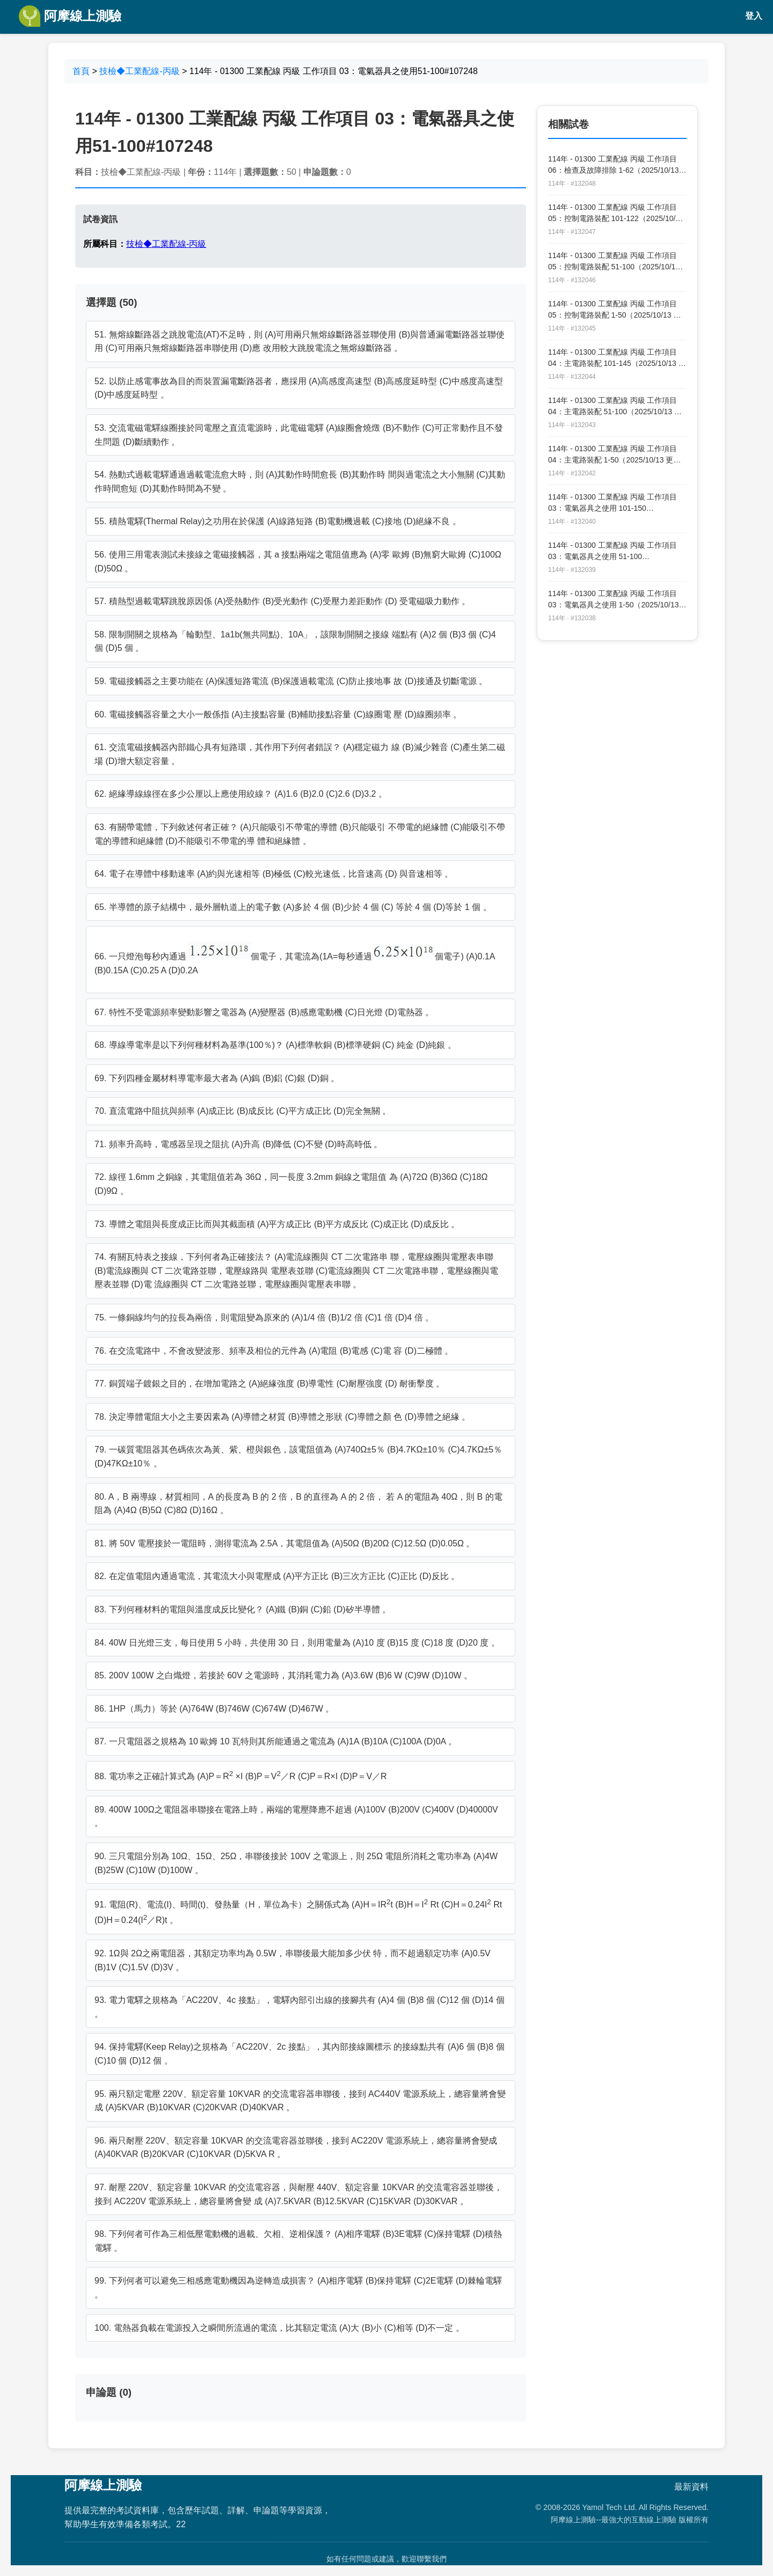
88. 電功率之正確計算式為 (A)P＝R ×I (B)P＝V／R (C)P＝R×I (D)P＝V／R (240, 1775)
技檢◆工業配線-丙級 (139, 71)
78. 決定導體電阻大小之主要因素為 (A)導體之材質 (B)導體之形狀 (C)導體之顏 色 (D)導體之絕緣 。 (282, 1416)
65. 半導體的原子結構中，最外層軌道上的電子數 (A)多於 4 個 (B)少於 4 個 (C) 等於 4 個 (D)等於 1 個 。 (293, 907)
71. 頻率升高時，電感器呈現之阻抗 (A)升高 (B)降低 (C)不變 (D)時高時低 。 (238, 1144)
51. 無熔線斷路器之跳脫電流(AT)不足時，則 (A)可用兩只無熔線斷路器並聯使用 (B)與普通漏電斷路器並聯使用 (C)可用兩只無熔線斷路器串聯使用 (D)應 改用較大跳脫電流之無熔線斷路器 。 (299, 341)
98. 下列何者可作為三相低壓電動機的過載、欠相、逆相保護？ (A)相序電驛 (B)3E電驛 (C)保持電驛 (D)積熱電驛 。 (298, 2240)
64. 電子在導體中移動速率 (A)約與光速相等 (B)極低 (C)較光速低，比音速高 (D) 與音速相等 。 (273, 873)
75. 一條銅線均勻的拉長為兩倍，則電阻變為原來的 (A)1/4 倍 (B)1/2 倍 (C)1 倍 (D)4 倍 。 (264, 1317)
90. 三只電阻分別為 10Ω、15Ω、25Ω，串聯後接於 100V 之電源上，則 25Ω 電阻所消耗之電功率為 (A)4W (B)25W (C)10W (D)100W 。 (296, 1863)
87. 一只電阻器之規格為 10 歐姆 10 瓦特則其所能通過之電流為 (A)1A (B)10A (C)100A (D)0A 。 (275, 1741)
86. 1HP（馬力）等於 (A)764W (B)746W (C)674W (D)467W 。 (214, 1708)
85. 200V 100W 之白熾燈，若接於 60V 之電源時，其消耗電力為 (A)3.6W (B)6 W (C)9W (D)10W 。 (283, 1675)
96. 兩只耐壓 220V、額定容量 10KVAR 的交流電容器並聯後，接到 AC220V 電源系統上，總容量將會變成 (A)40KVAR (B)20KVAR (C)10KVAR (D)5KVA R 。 (295, 2147)
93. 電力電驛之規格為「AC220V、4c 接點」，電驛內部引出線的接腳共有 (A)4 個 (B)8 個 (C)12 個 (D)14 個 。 (299, 2007)
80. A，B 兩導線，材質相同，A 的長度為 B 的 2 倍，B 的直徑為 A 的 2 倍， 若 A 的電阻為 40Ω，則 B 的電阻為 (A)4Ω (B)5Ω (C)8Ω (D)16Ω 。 (298, 1503)
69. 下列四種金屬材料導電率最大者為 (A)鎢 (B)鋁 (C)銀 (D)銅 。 (216, 1078)
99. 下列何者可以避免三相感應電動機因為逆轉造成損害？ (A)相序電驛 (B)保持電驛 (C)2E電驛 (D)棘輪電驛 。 (298, 2287)
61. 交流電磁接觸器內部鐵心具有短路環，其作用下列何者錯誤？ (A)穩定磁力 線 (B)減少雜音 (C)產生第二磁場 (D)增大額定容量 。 (299, 754)
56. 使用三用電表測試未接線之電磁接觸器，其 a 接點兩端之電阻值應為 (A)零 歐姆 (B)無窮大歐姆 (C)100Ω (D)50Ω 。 (297, 561)
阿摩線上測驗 (70, 16)
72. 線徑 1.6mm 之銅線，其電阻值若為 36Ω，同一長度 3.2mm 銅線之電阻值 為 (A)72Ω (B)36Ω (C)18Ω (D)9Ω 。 (290, 1183)
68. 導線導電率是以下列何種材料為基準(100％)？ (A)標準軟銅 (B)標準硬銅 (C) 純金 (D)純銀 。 (275, 1045)
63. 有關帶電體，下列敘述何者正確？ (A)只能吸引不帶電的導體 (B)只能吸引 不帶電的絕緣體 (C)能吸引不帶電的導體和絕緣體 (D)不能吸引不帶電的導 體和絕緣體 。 (299, 834)
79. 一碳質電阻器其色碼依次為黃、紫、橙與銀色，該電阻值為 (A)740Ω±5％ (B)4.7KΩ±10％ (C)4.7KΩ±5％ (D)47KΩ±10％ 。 (298, 1456)
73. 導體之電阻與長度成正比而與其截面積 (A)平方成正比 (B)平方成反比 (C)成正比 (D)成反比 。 (277, 1224)
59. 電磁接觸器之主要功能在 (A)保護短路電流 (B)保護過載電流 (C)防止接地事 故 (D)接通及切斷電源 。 (290, 681)
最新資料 (691, 2486)
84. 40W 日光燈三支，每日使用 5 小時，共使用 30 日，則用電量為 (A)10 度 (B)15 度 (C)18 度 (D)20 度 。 (297, 1642)
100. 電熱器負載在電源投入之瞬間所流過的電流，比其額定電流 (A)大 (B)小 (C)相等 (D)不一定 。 (279, 2327)
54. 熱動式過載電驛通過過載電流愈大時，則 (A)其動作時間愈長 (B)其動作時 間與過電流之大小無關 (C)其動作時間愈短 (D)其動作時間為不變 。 (299, 481)
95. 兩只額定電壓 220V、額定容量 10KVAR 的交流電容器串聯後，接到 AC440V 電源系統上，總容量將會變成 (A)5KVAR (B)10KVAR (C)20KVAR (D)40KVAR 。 (300, 2100)
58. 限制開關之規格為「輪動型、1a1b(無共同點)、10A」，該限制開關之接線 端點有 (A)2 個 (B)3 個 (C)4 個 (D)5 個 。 (295, 641)
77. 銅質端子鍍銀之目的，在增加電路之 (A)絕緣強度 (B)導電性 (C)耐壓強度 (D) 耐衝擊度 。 (269, 1383)
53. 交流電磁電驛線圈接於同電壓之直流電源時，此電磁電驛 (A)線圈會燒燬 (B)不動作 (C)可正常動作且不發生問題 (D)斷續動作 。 (298, 434)
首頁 (81, 71)
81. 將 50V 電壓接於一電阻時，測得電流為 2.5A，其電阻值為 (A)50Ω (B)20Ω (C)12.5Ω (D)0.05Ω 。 (284, 1543)
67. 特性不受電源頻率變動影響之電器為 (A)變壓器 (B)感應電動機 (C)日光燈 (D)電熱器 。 (264, 1012)
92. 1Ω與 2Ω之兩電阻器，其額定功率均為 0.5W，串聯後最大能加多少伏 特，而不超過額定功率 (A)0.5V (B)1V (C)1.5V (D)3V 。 (292, 1960)
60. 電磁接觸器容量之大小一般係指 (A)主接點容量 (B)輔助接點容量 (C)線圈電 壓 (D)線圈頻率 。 (278, 714)
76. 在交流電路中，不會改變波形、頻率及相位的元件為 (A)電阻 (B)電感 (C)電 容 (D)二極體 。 (273, 1350)
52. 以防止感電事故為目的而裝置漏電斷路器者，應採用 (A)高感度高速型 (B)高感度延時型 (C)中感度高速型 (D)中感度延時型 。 (298, 388)
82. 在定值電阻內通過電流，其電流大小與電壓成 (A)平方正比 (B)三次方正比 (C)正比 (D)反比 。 (277, 1576)
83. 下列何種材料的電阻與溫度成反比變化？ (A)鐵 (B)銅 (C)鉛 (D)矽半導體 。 (242, 1609)
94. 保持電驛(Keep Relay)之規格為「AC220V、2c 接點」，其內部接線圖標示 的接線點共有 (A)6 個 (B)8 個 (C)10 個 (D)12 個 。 (299, 2053)
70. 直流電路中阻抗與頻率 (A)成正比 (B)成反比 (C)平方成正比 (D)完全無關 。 (242, 1110)
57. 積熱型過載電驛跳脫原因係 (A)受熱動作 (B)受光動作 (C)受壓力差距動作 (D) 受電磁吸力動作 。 (282, 601)
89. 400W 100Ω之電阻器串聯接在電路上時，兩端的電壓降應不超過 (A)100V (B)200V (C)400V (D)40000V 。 (296, 1816)
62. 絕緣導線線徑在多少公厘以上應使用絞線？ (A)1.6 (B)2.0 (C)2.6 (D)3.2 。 (240, 793)
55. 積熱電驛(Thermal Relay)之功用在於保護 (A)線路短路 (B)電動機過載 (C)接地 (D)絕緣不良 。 (277, 521)
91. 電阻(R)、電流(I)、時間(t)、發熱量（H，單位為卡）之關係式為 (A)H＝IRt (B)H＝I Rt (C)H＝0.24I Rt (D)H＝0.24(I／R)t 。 (298, 1911)
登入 (753, 15)
